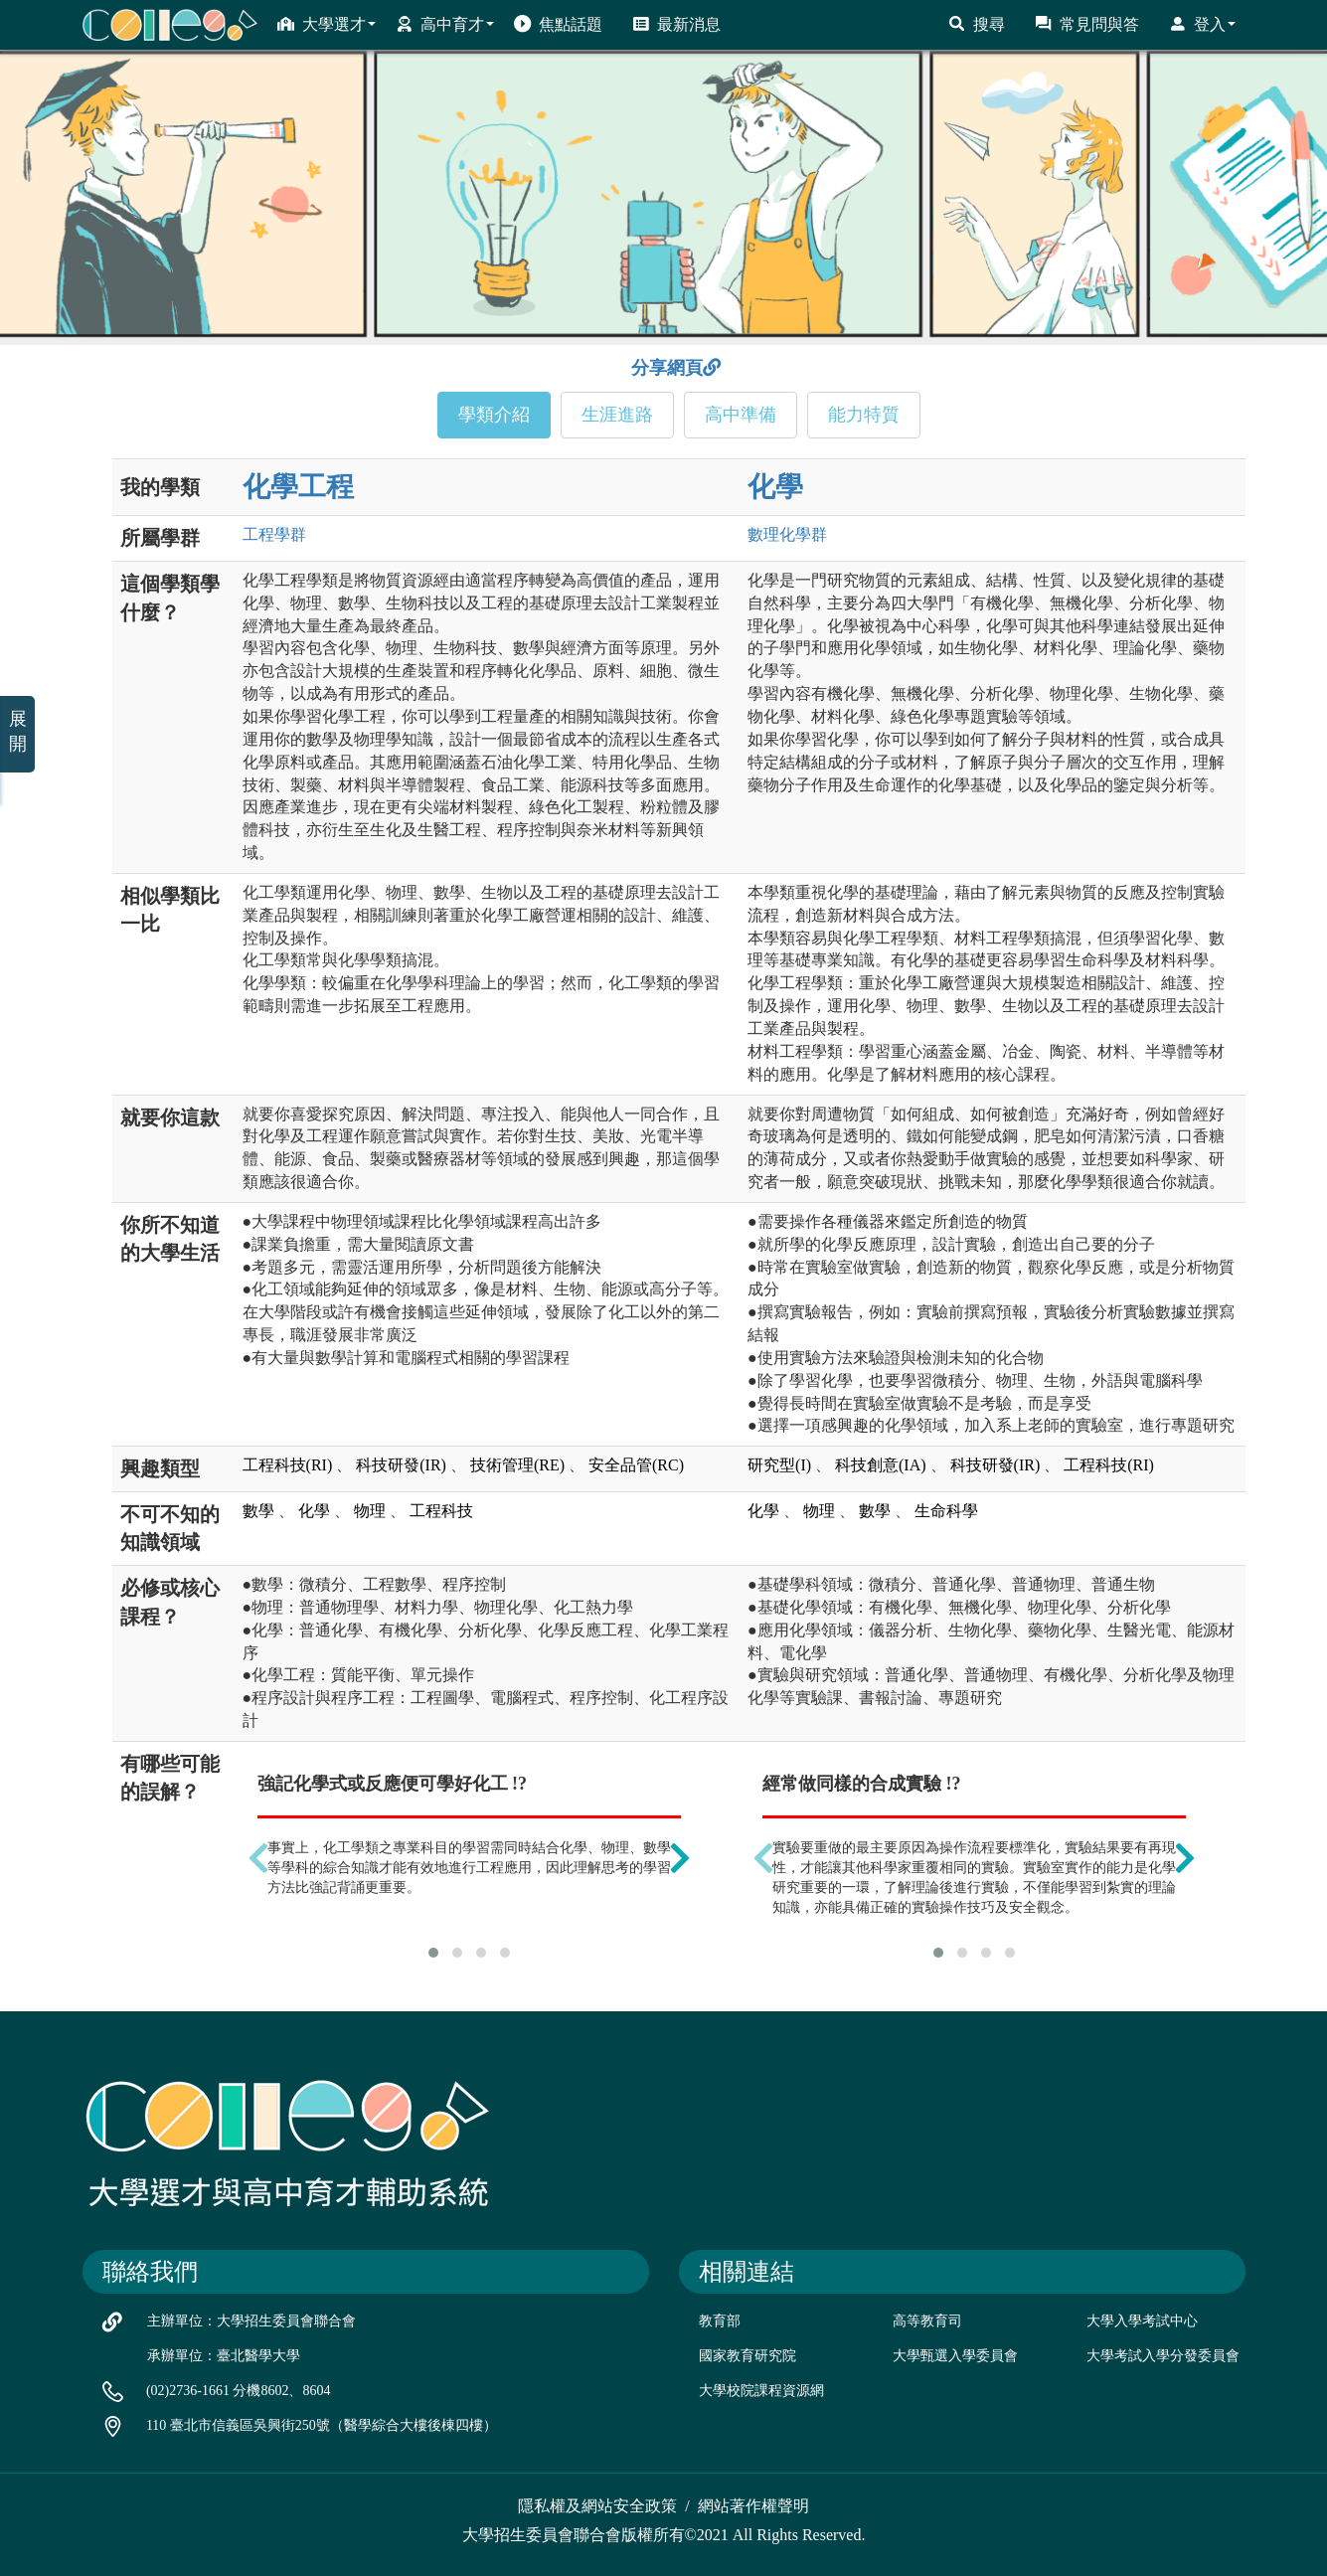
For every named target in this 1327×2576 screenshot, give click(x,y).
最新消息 (676, 24)
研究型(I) (779, 1465)
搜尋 (976, 24)
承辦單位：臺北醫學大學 (223, 2355)
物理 (370, 1510)
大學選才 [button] (326, 24)
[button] (433, 1953)
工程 (274, 534)
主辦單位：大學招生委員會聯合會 (251, 2321)
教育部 (720, 2321)
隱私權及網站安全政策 (597, 2505)
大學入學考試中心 (1142, 2321)
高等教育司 (927, 2321)
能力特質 (864, 415)
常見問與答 (1087, 24)
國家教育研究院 (747, 2355)
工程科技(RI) (288, 1465)
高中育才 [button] (445, 24)
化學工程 (298, 486)
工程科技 (441, 1510)
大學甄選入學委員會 (955, 2355)
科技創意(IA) (880, 1465)
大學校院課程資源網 (761, 2390)
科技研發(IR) (401, 1465)
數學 (258, 1510)
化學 (775, 486)
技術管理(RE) (517, 1465)
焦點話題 (558, 24)
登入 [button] (1202, 24)
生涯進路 (617, 415)
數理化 (787, 534)
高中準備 (740, 415)
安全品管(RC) (636, 1465)
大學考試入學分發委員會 (1163, 2355)
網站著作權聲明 (753, 2505)
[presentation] (258, 1858)
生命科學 (946, 1510)
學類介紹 (494, 415)
